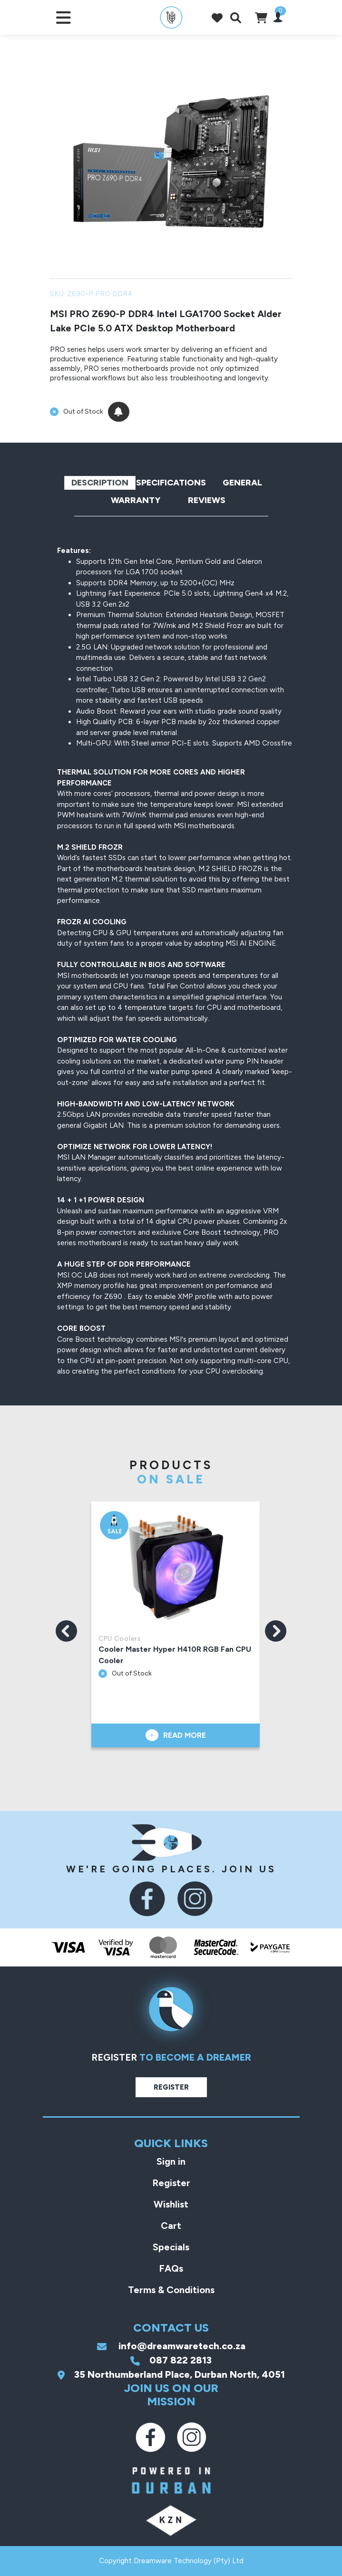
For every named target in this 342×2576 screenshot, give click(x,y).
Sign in (171, 2161)
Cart (171, 2225)
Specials (171, 2247)
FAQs (171, 2268)
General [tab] (242, 482)
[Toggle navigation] (63, 17)
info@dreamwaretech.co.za (171, 2346)
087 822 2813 (171, 2360)
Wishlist (171, 2204)
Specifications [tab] (171, 482)
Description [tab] (99, 482)
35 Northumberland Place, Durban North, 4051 (171, 2374)
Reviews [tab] (206, 500)
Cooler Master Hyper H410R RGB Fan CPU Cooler (175, 1655)
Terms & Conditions (171, 2289)
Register (171, 2087)
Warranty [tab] (135, 500)
